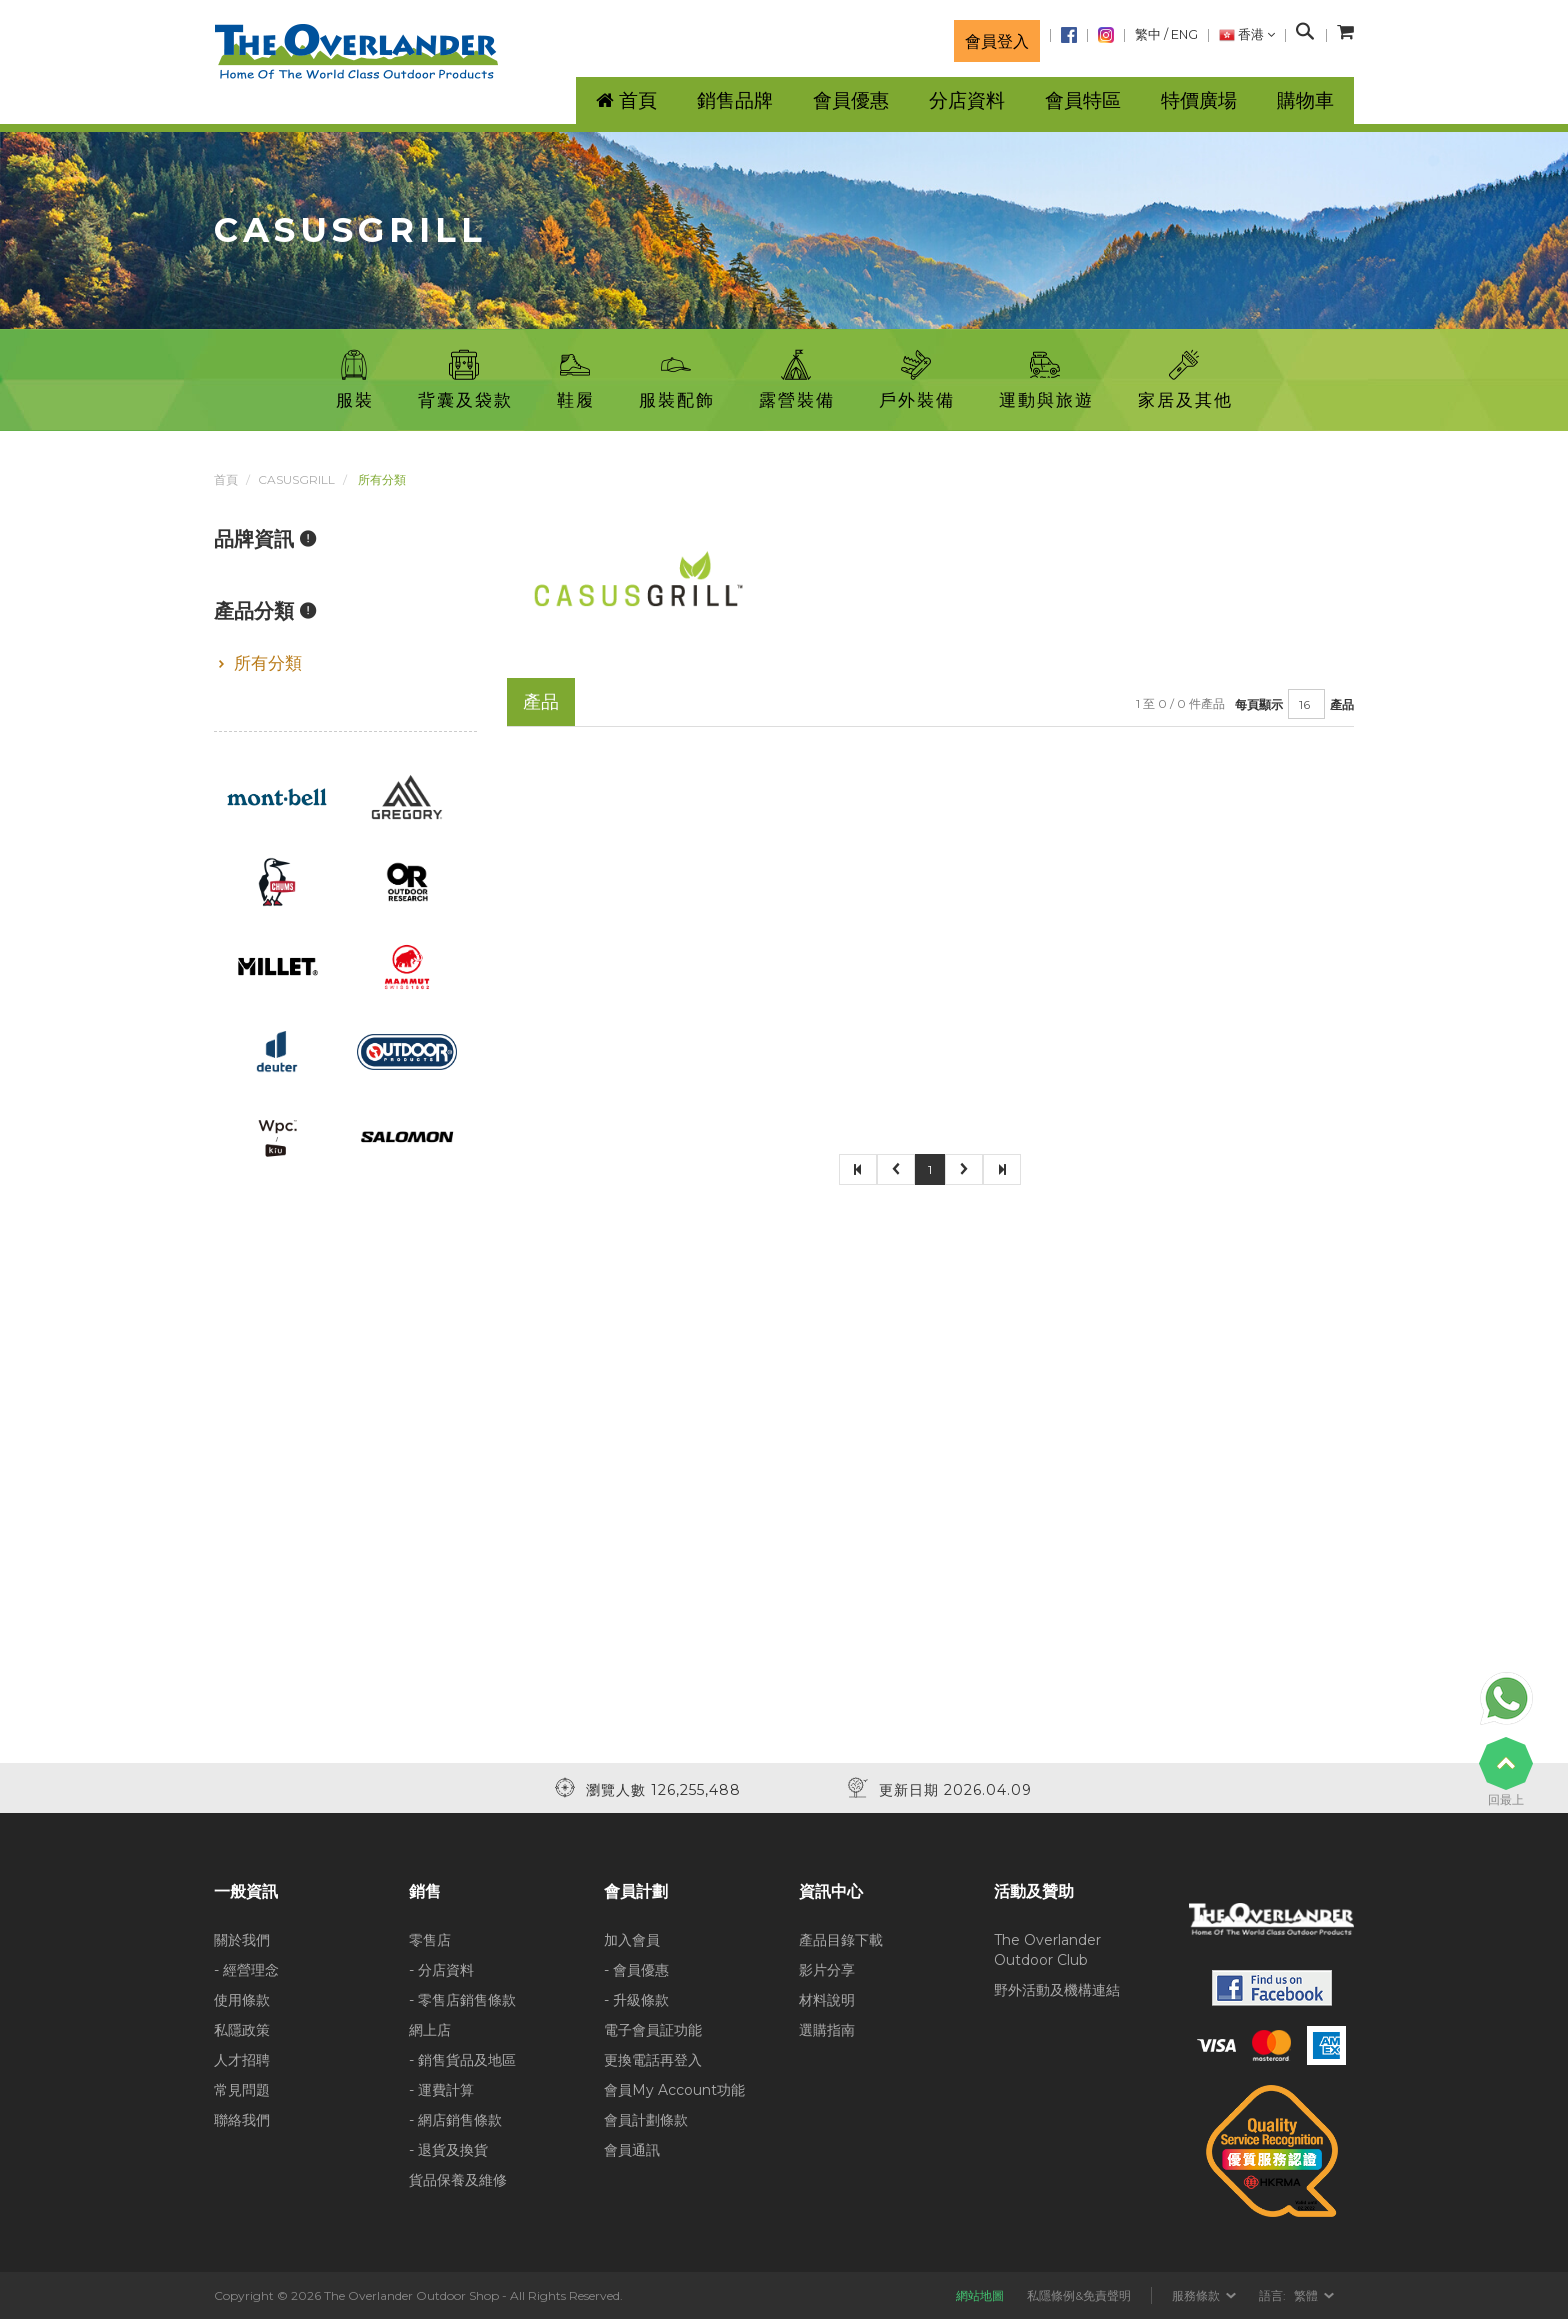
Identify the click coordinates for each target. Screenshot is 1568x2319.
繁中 (1148, 34)
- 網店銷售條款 (455, 2120)
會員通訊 (632, 2150)
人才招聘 (242, 2060)
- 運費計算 (441, 2090)
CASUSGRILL (296, 479)
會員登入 (997, 41)
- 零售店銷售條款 (462, 2000)
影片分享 (827, 1970)
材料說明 (827, 2000)
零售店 (430, 1940)
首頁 (226, 479)
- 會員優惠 (636, 1970)
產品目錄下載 (841, 1940)
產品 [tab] (541, 701)
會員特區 (1083, 100)
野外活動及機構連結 (1057, 1990)
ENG (1184, 34)
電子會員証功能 (653, 2030)
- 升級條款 (636, 2000)
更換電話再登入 (653, 2060)
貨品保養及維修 (458, 2180)
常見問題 (242, 2090)
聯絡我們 (242, 2120)
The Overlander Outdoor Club (1047, 1950)
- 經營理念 (246, 1970)
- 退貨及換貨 (448, 2150)
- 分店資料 (441, 1970)
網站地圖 (980, 2295)
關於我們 (242, 1940)
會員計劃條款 (646, 2120)
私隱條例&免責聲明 (1079, 2295)
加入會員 (632, 1940)
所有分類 (268, 663)
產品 (1342, 704)
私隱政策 (242, 2030)
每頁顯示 (1259, 704)
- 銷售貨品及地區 (462, 2060)
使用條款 (242, 2000)
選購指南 (827, 2030)
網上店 (430, 2030)
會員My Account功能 (674, 2090)
